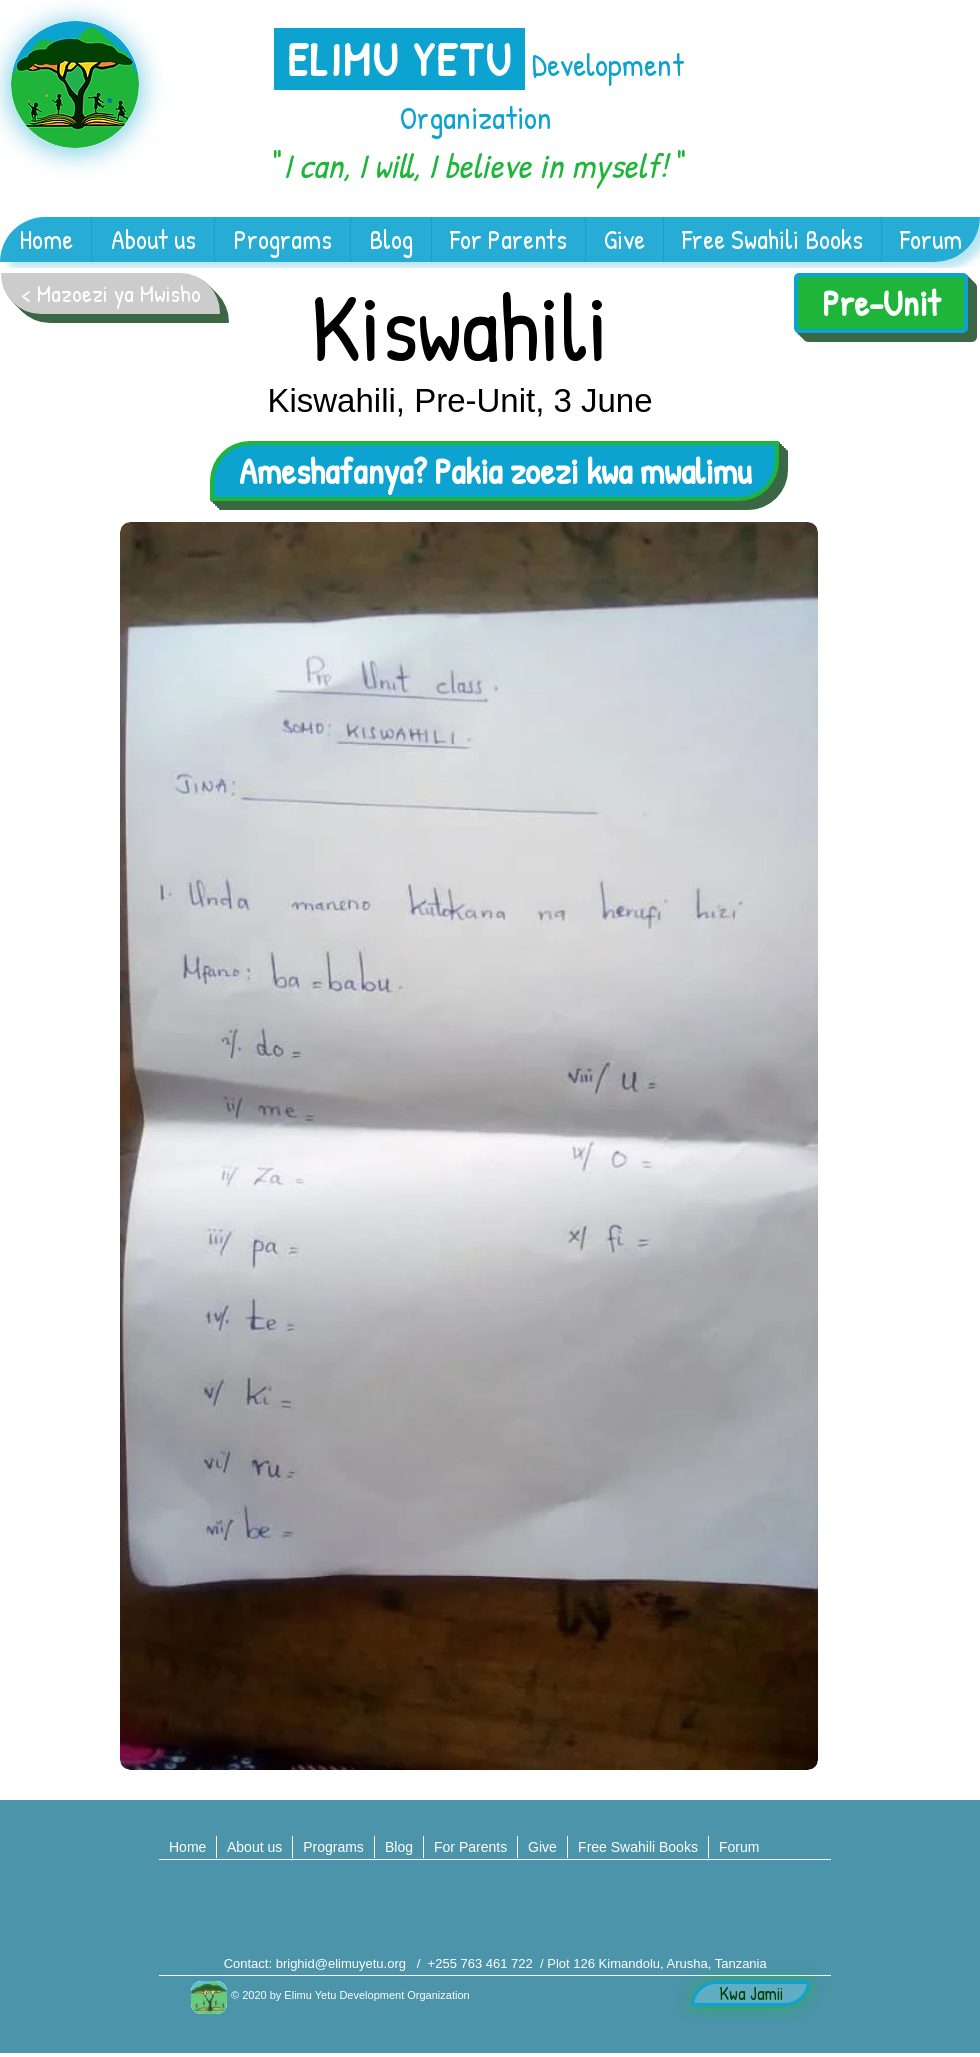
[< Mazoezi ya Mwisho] (110, 293)
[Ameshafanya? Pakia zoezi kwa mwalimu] (494, 471)
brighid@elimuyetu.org (341, 1963)
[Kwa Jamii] (750, 1993)
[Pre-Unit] (881, 303)
